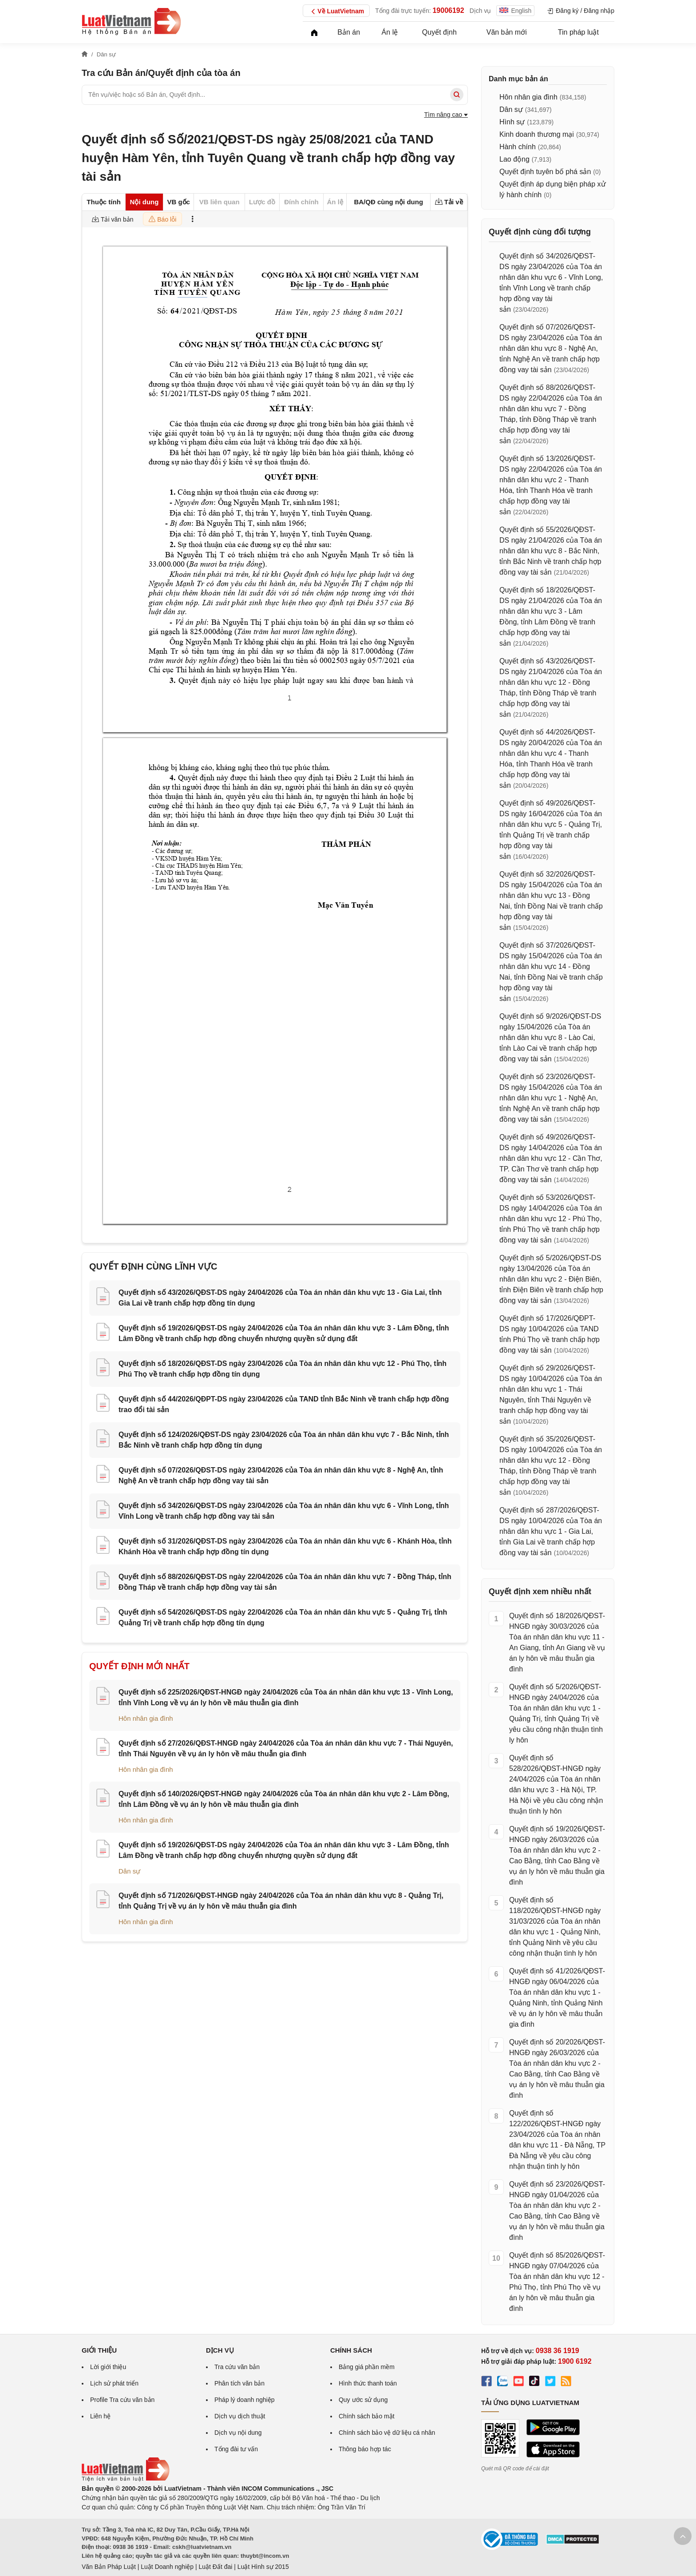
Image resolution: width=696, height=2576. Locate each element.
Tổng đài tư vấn (236, 2449)
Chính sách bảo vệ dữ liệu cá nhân (387, 2432)
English (515, 10)
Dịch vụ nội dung (238, 2432)
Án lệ (390, 32)
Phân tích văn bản (239, 2383)
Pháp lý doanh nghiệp (244, 2399)
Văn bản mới (506, 32)
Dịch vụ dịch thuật (239, 2416)
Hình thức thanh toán (368, 2383)
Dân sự (129, 1871)
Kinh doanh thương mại (536, 134)
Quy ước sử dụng (363, 2399)
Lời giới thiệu (108, 2366)
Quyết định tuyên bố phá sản (545, 171)
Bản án (348, 32)
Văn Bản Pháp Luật (109, 2566)
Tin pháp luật (578, 32)
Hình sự (512, 122)
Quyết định (439, 32)
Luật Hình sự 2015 (263, 2566)
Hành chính (517, 147)
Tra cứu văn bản (237, 2366)
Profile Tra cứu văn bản (122, 2399)
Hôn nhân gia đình (146, 1718)
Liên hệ (100, 2416)
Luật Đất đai (215, 2566)
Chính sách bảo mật (367, 2416)
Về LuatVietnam (336, 11)
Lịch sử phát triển (114, 2383)
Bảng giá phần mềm (367, 2366)
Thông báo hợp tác (365, 2449)
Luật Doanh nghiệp (167, 2566)
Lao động (514, 159)
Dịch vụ (480, 10)
